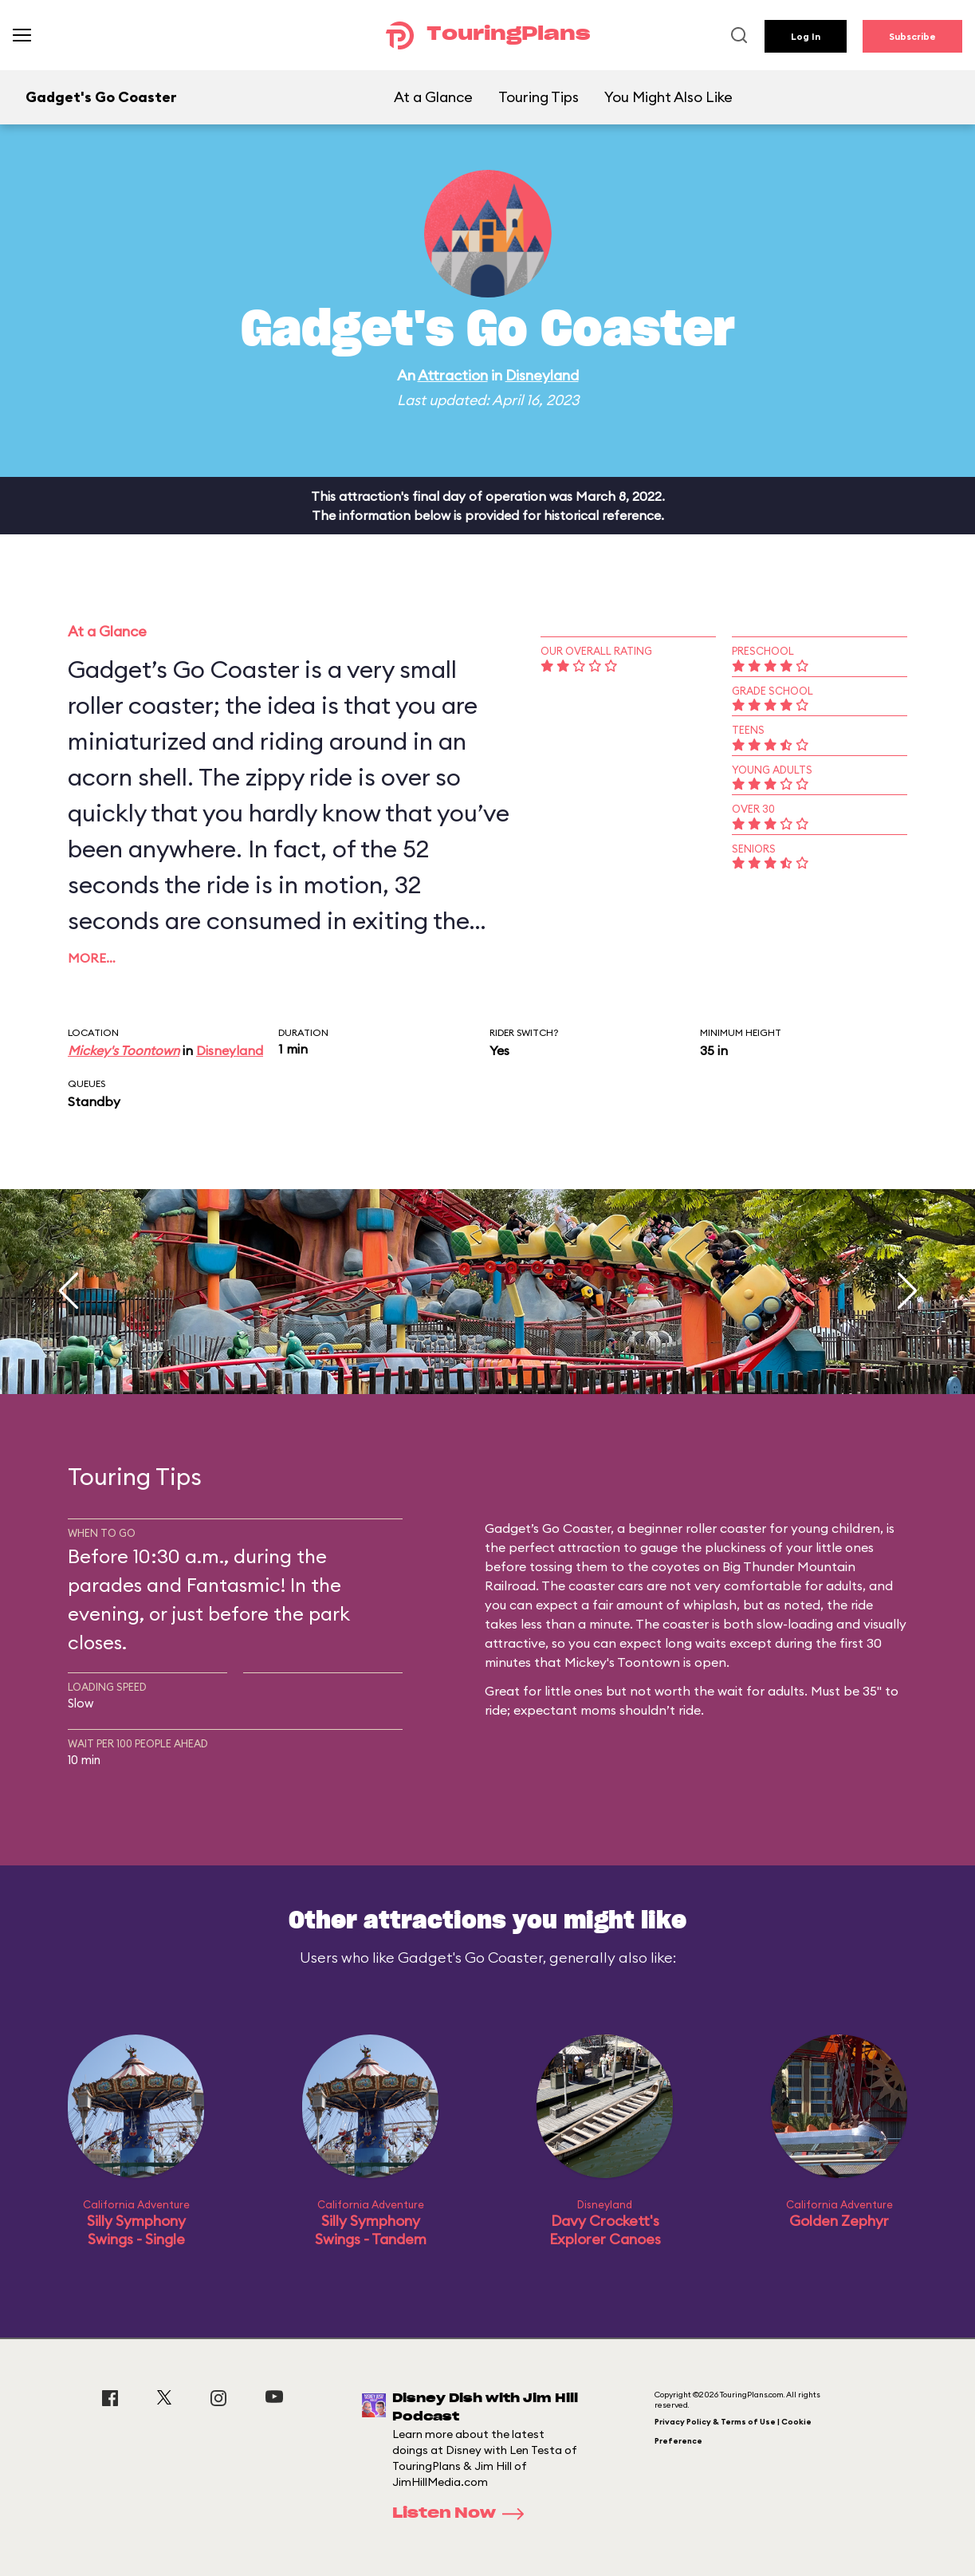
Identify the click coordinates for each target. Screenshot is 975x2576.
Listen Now (463, 2514)
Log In (805, 36)
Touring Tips (538, 97)
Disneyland (542, 375)
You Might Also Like (668, 97)
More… (92, 958)
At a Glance (433, 97)
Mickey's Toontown (123, 1050)
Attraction (453, 375)
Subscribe (912, 36)
